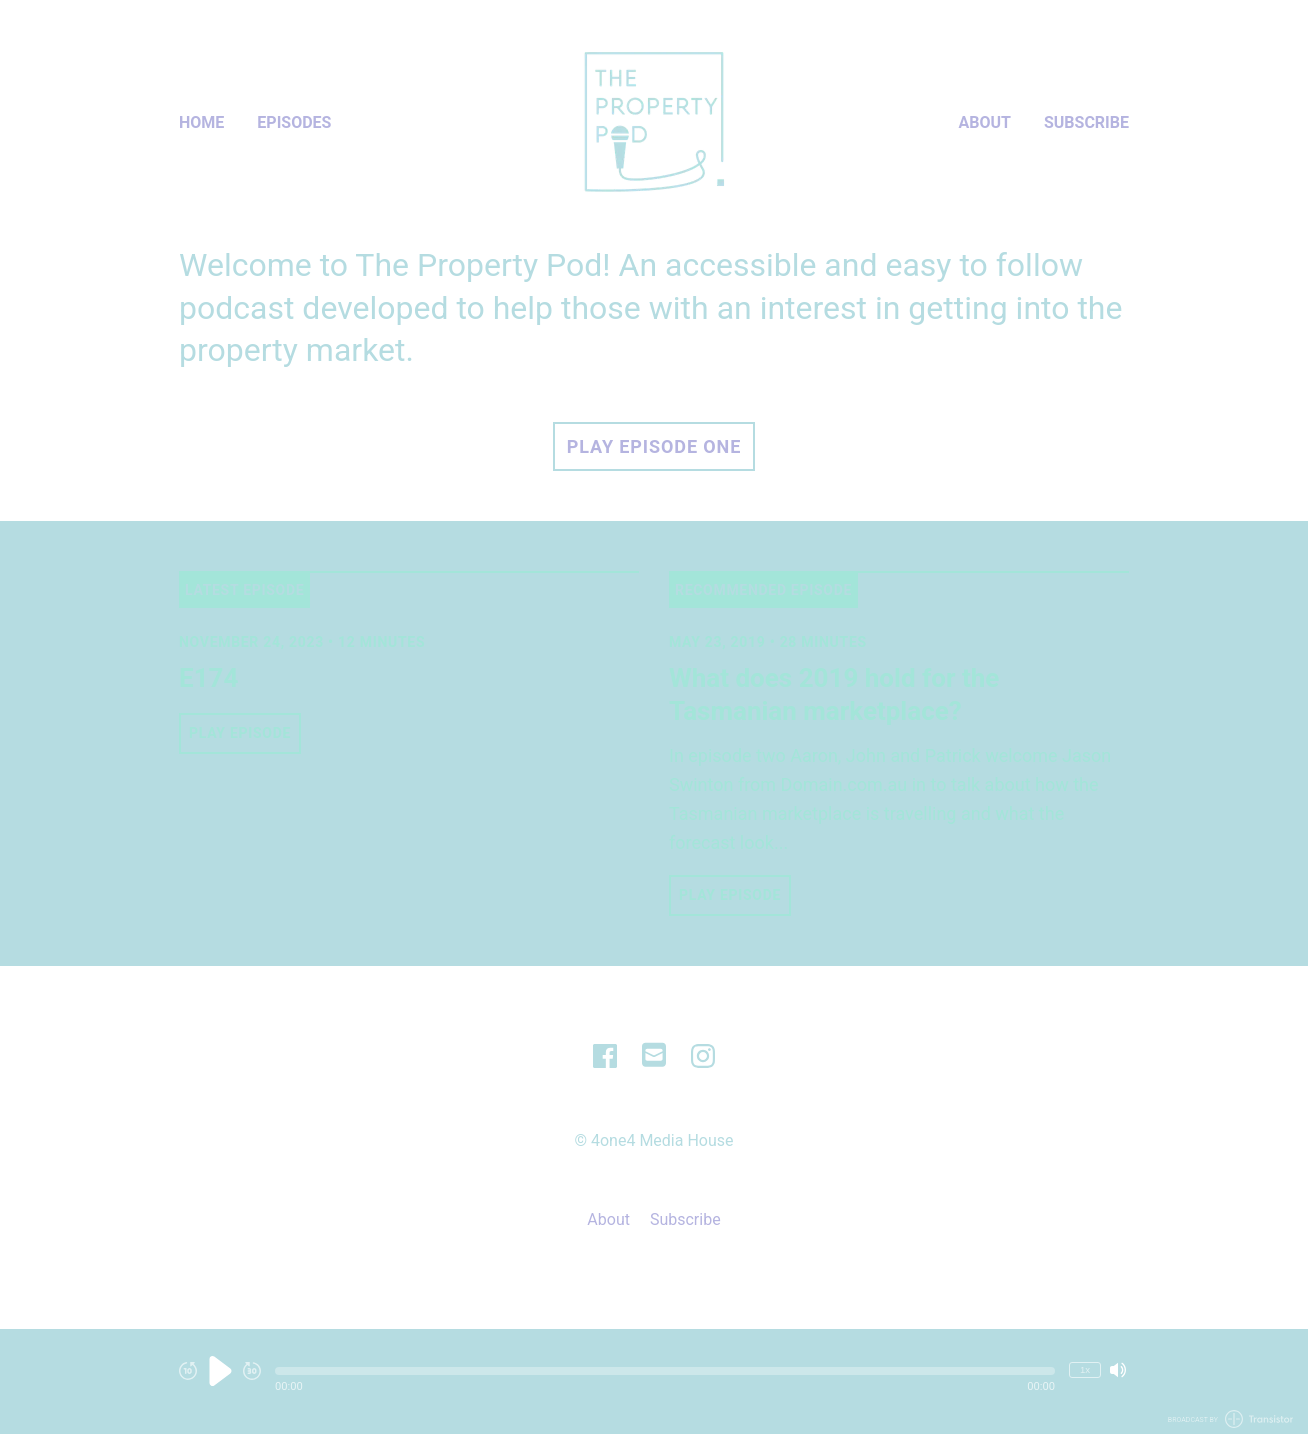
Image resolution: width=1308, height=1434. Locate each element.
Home (201, 122)
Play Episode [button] (240, 733)
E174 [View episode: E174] (208, 678)
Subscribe (1086, 122)
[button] (665, 1371)
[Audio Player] (654, 1381)
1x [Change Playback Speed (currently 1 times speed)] (1085, 1369)
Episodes (294, 122)
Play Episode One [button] (654, 446)
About (985, 122)
